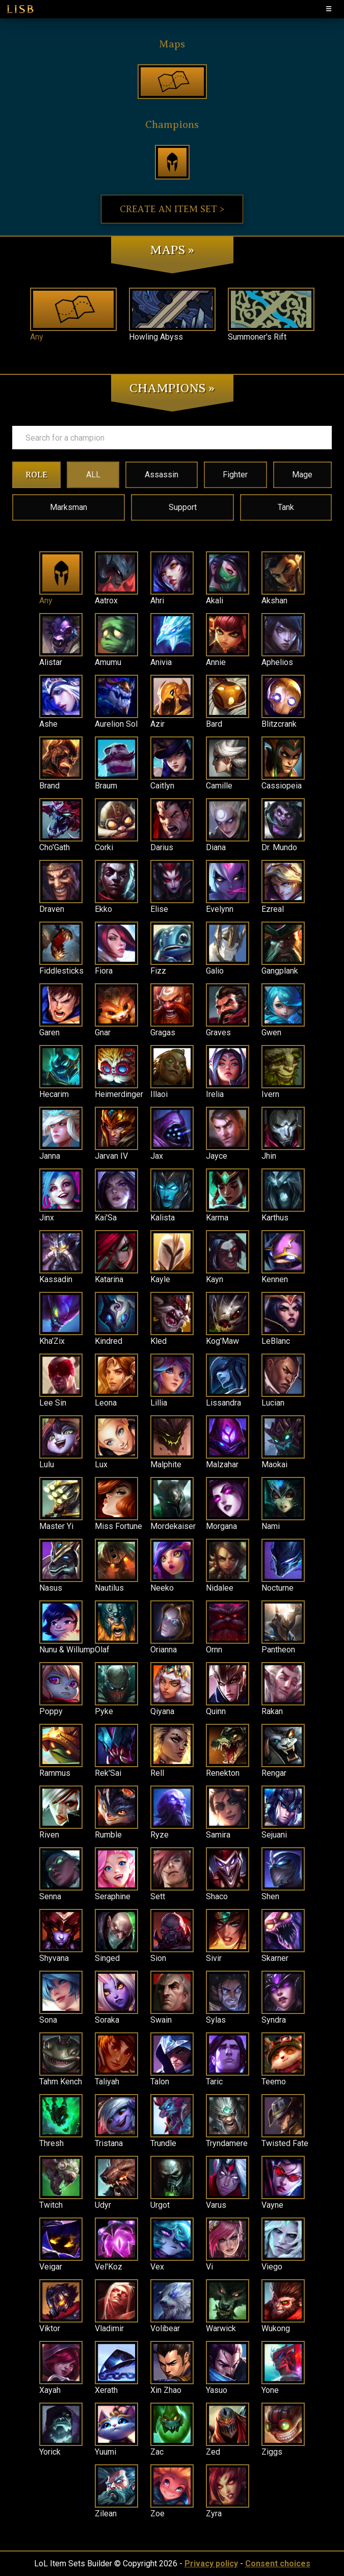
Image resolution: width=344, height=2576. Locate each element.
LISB (20, 9)
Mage (302, 474)
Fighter (235, 474)
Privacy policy (211, 2563)
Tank (286, 507)
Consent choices (277, 2563)
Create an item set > (172, 209)
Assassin (161, 474)
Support (183, 507)
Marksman (68, 507)
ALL (93, 474)
